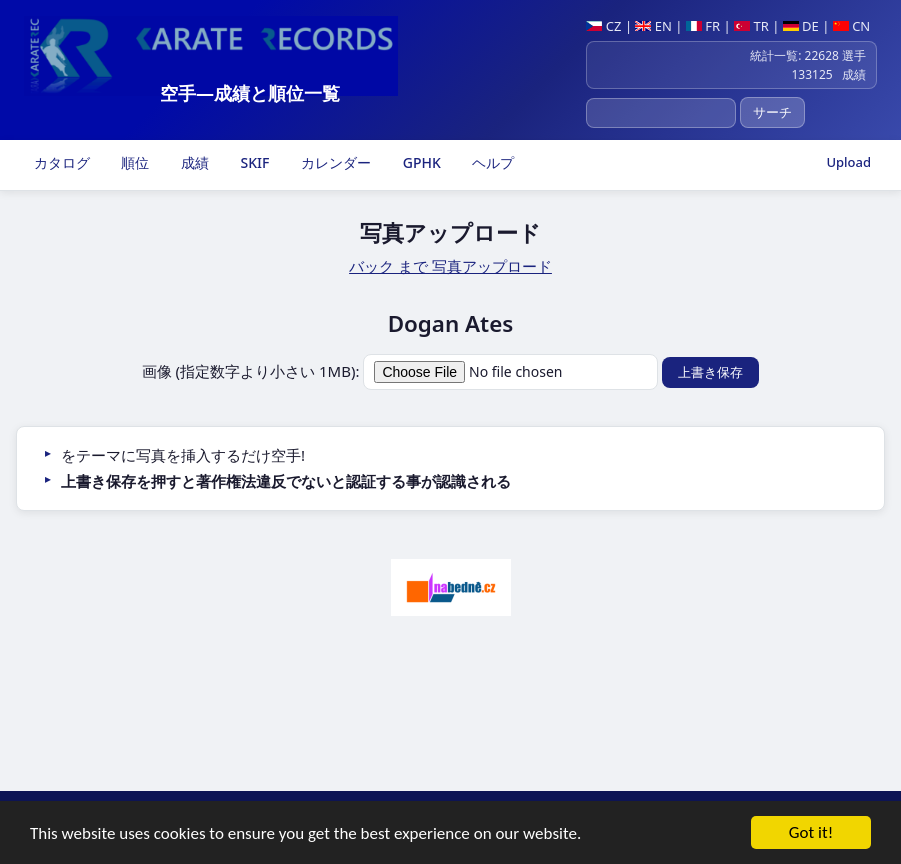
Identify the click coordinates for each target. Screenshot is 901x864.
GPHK (420, 162)
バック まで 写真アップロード (450, 266)
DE (801, 26)
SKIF (253, 162)
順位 (134, 162)
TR (751, 26)
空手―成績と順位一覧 (250, 93)
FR (703, 26)
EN (653, 26)
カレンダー (334, 162)
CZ (603, 26)
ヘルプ (492, 162)
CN (851, 26)
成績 (193, 162)
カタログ (60, 162)
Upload (848, 162)
